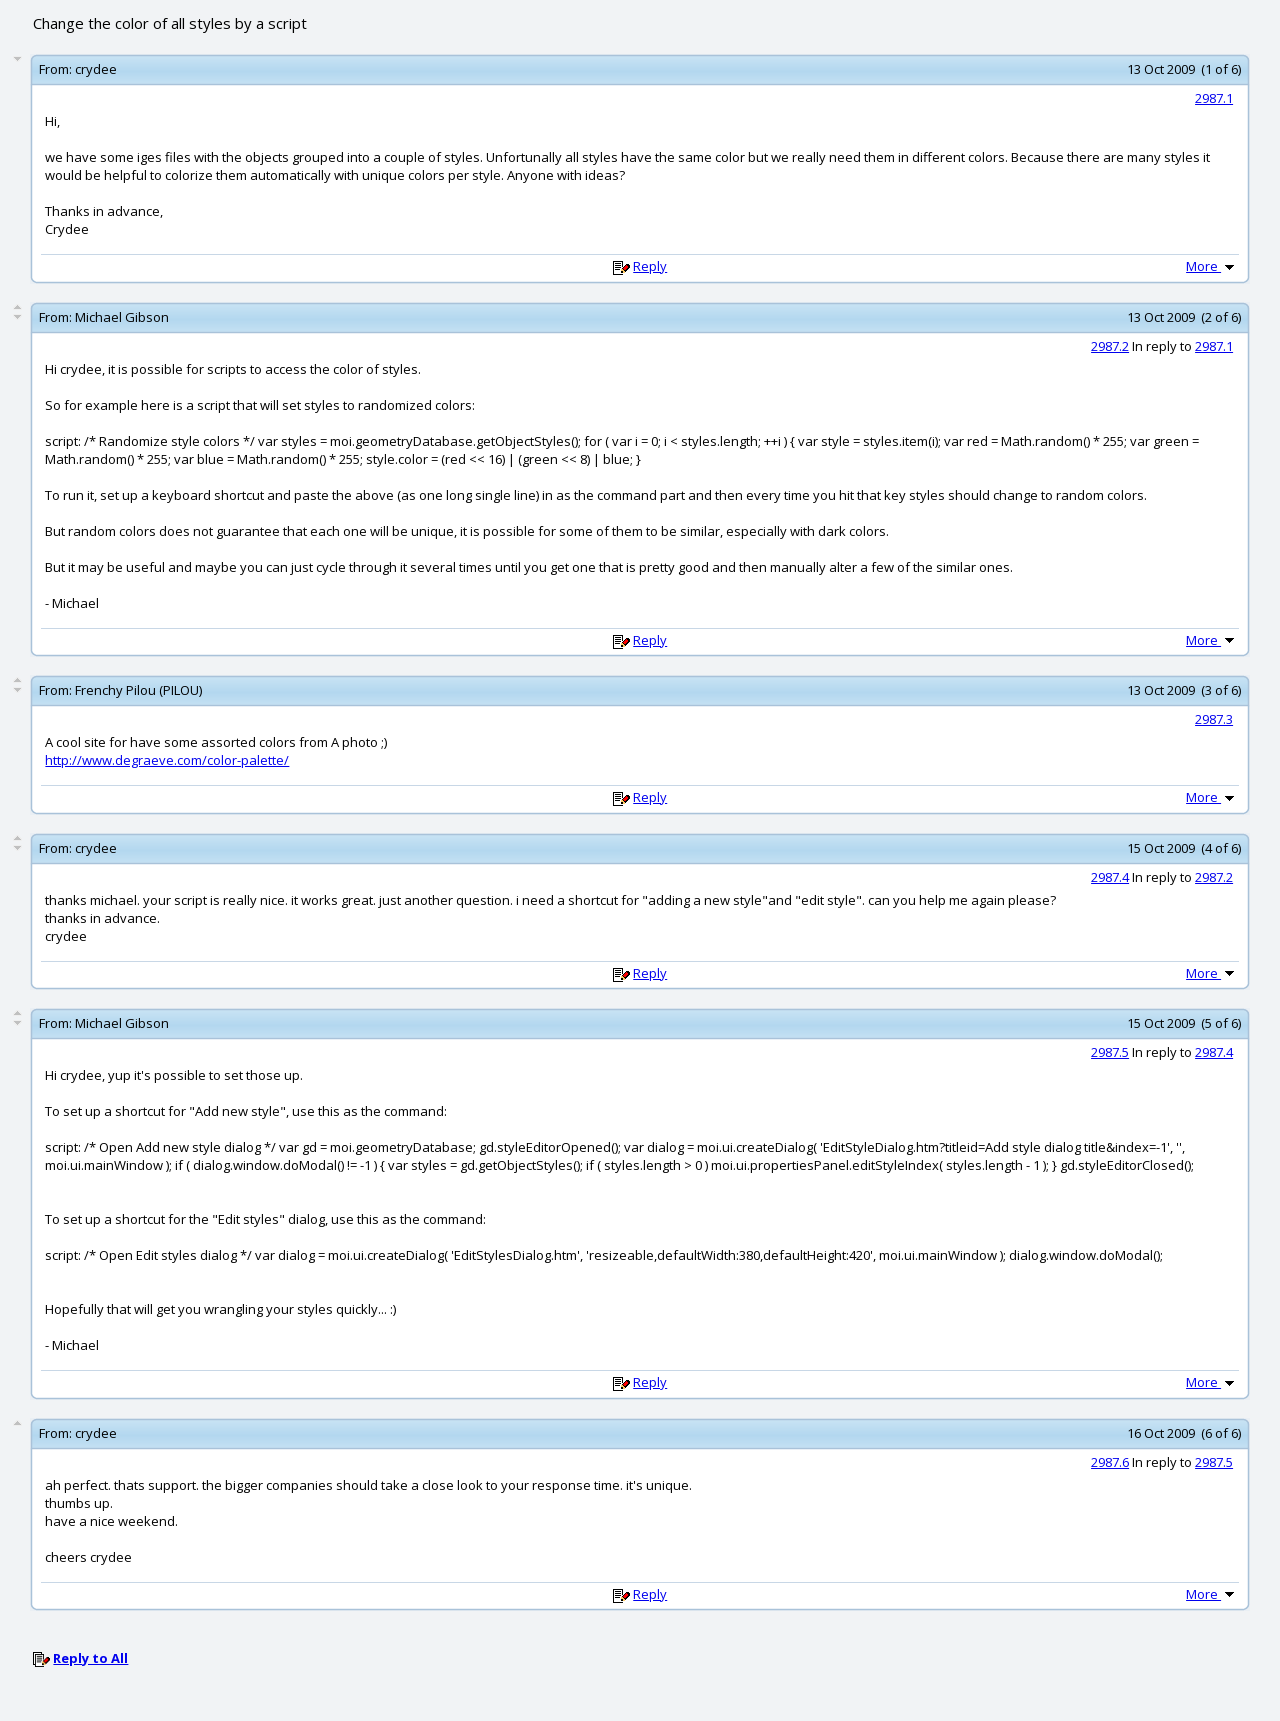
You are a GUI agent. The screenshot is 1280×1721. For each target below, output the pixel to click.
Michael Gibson (122, 317)
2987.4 (1110, 877)
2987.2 (1110, 346)
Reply (650, 266)
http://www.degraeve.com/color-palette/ (167, 760)
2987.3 (1214, 719)
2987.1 (1214, 98)
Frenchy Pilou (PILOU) (138, 690)
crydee (96, 69)
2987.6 (1110, 1462)
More (1212, 266)
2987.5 (1110, 1052)
